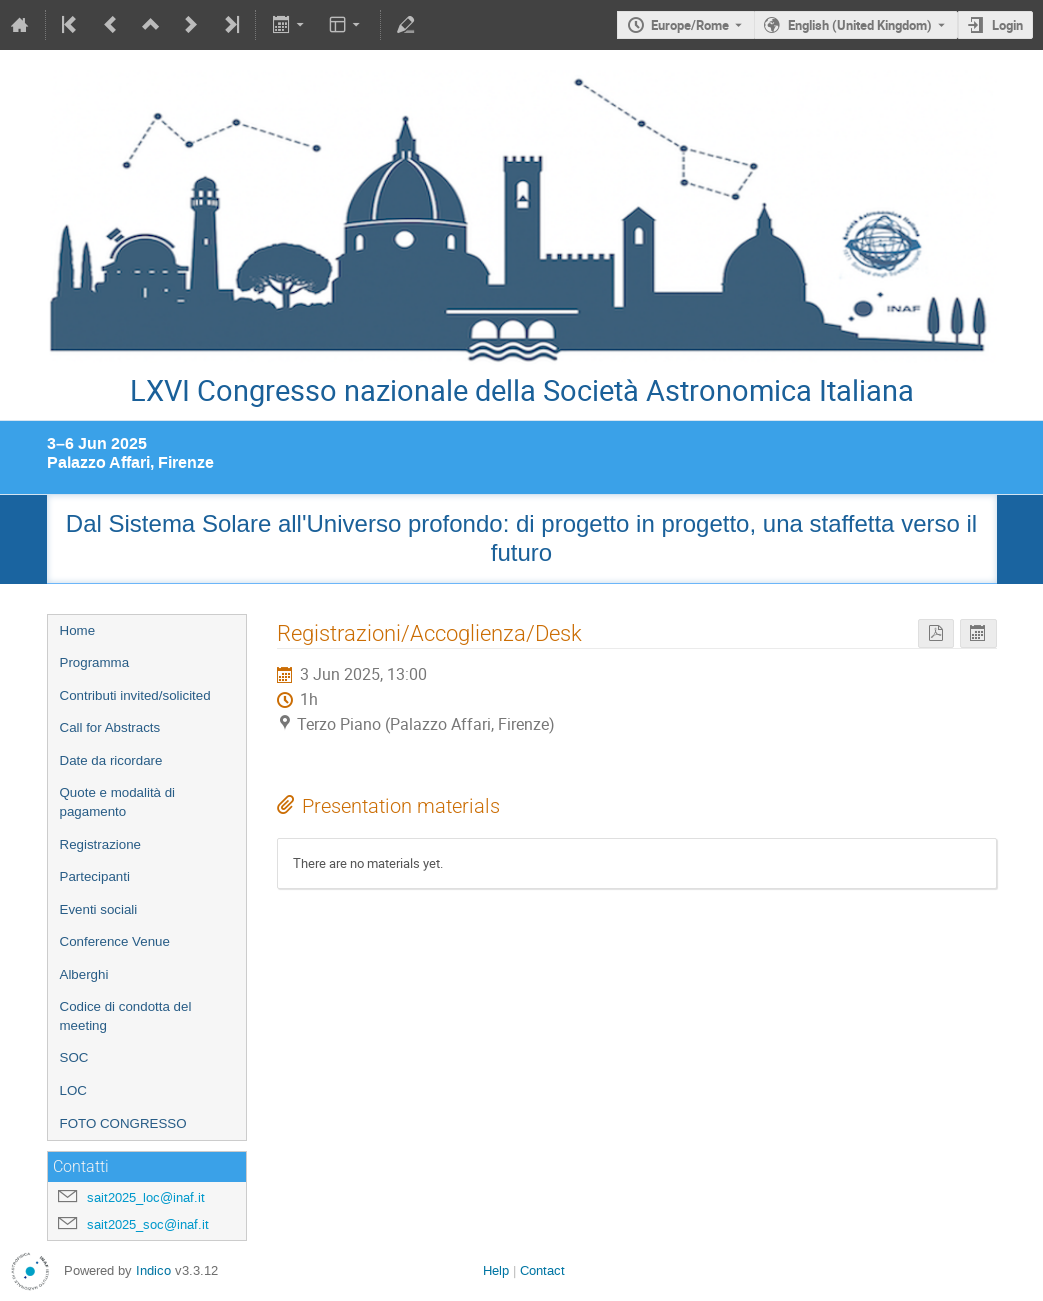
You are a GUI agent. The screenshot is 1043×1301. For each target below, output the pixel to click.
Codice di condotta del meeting (126, 1016)
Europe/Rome (690, 25)
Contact (542, 1270)
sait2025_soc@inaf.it (148, 1224)
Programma (95, 662)
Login (1007, 25)
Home (78, 630)
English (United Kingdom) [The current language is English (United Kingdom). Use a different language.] (860, 25)
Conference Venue (115, 941)
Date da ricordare (111, 760)
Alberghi (84, 974)
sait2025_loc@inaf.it (146, 1197)
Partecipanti (95, 876)
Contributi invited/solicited (135, 695)
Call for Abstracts (110, 727)
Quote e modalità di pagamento (118, 802)
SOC (74, 1057)
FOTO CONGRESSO (123, 1123)
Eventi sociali (99, 909)
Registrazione (101, 844)
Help (496, 1270)
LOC (73, 1090)
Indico (153, 1270)
